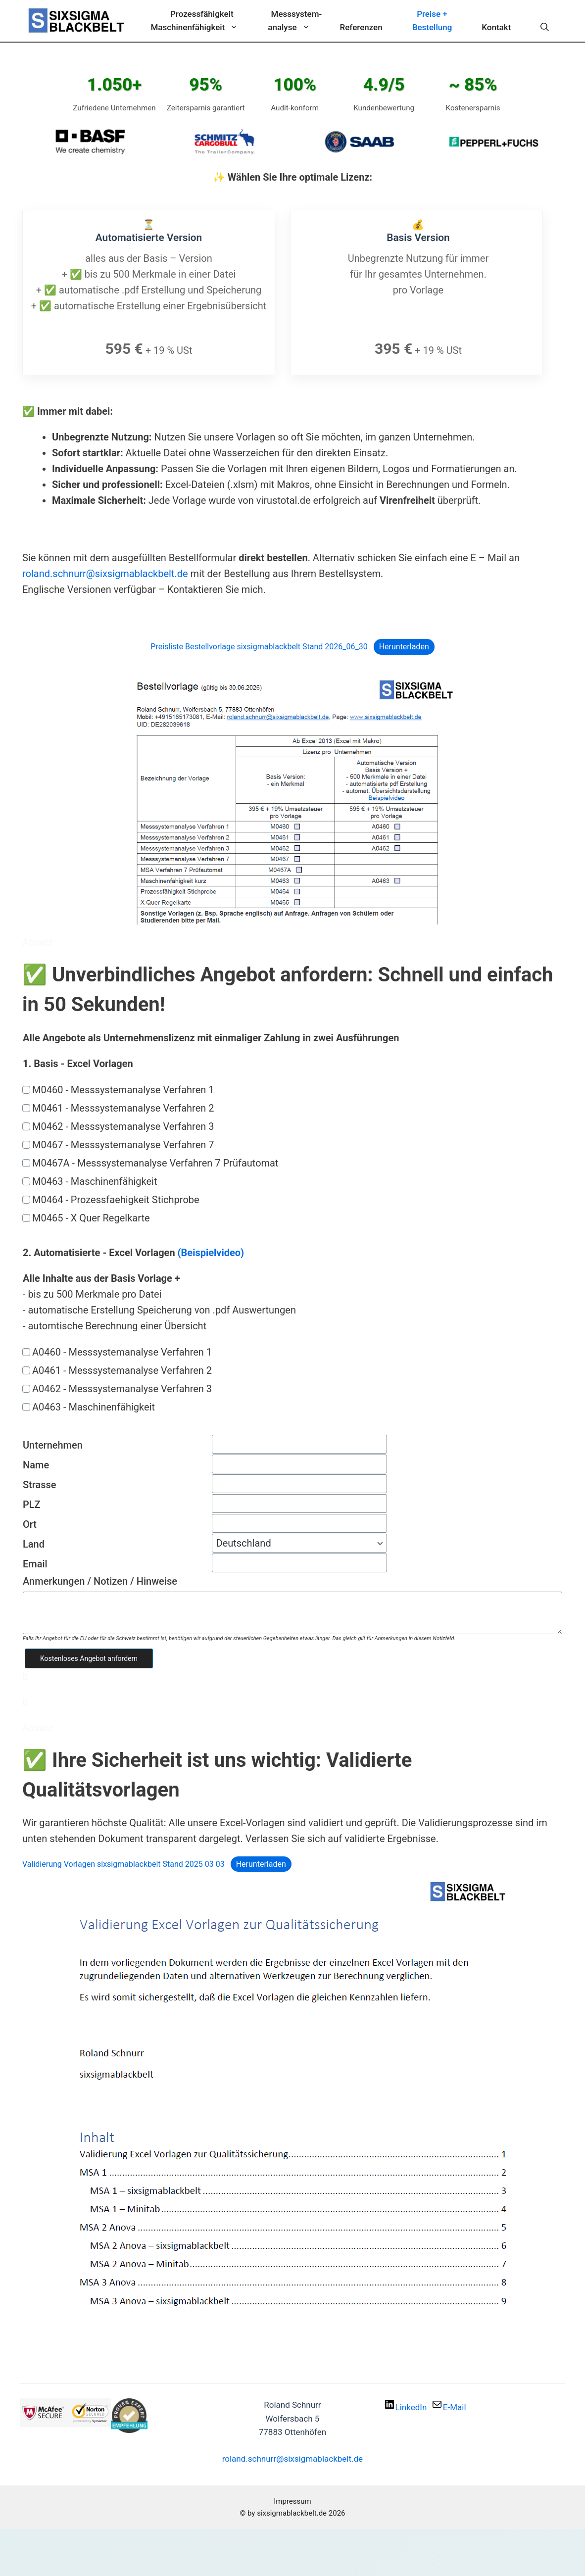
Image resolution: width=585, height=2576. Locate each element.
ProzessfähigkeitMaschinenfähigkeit (201, 21)
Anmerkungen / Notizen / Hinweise (100, 1580)
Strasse (39, 1483)
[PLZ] (299, 1502)
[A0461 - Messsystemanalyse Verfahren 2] (26, 1368)
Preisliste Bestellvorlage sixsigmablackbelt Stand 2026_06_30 (258, 644)
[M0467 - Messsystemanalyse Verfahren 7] (26, 1143)
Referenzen (361, 27)
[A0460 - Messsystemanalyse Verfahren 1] (26, 1350)
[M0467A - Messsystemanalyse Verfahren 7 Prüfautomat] (26, 1161)
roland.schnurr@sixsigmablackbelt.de (105, 572)
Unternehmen (53, 1444)
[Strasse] (299, 1482)
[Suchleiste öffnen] (545, 27)
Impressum (292, 2499)
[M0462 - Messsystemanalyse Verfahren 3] (26, 1124)
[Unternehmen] (299, 1442)
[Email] (299, 1561)
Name (36, 1463)
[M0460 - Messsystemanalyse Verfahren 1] (26, 1088)
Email (35, 1562)
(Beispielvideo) (211, 1251)
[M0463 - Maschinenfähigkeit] (26, 1179)
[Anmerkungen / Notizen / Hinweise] (292, 1611)
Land (34, 1543)
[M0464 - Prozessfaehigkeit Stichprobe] (26, 1198)
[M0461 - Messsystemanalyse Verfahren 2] (26, 1106)
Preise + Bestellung (432, 20)
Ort (30, 1523)
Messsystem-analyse (296, 21)
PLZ (32, 1503)
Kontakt (496, 27)
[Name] (299, 1462)
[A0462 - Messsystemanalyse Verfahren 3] (26, 1387)
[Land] (299, 1541)
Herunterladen (404, 644)
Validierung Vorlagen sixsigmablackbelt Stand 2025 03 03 (123, 1862)
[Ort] (299, 1521)
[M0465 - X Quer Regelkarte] (26, 1216)
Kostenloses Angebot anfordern (89, 1656)
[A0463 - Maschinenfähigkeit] (26, 1405)
